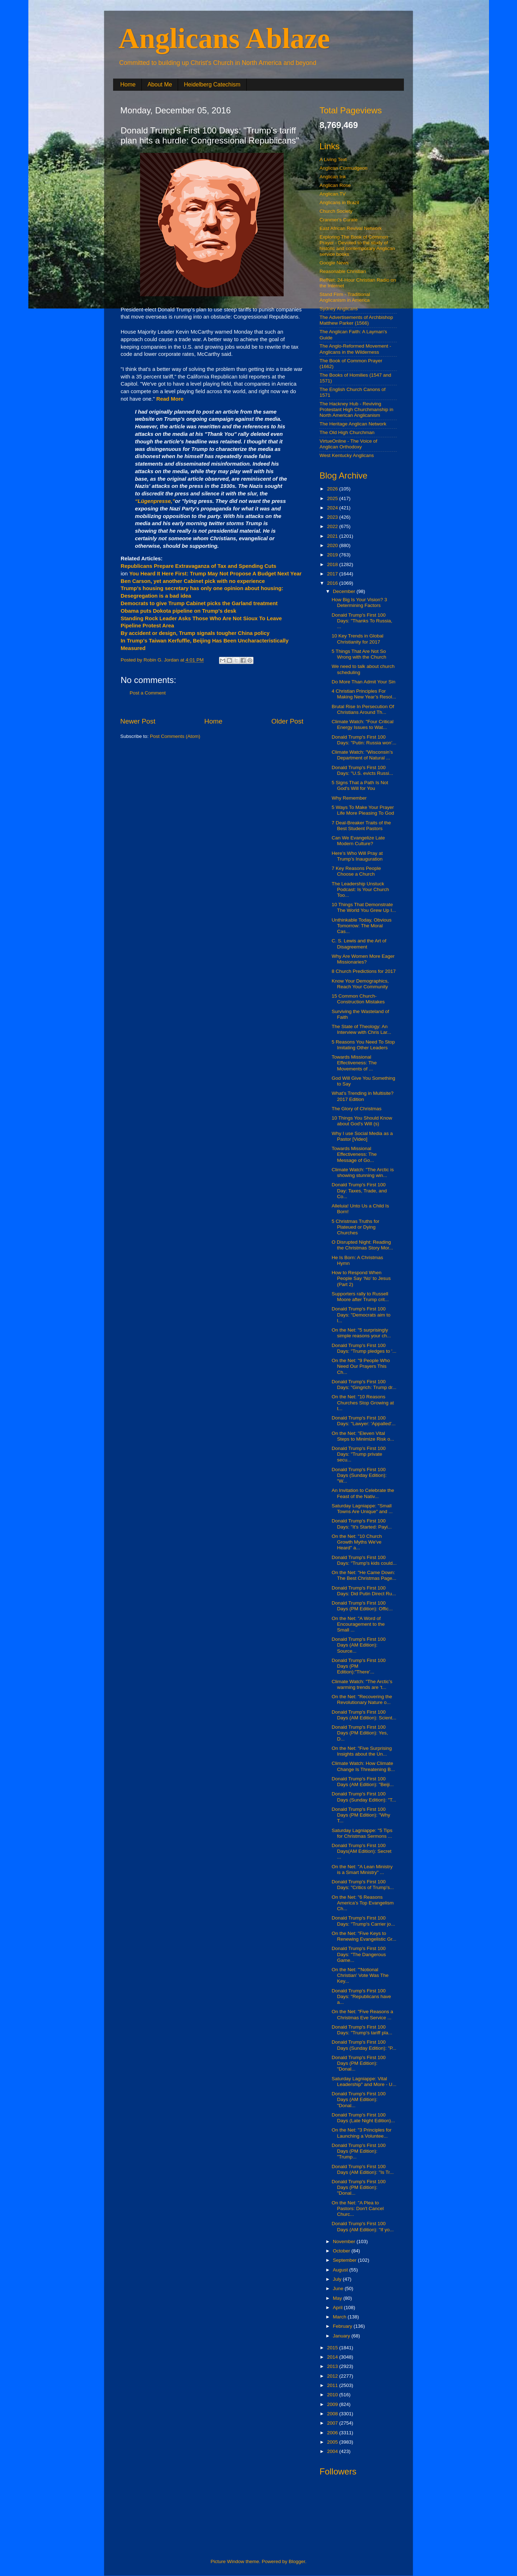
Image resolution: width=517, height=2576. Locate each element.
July (338, 2279)
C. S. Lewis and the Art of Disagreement (359, 943)
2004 (333, 2451)
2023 (333, 517)
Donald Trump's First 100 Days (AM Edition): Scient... (364, 1714)
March (340, 2317)
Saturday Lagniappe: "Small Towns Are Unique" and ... (362, 1508)
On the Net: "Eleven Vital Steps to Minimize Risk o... (363, 1436)
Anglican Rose (335, 185)
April (338, 2307)
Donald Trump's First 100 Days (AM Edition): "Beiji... (363, 1781)
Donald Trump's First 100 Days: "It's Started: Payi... (362, 1523)
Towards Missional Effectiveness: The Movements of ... (354, 1062)
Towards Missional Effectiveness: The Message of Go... (354, 1154)
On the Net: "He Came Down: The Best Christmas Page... (364, 1575)
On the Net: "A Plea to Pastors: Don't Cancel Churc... (358, 2208)
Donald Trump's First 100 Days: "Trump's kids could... (364, 1560)
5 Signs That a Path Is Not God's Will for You (360, 785)
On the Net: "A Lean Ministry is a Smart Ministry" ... (362, 1869)
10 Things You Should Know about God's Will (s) (362, 1120)
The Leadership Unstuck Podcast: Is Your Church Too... (360, 889)
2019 (333, 554)
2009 (333, 2404)
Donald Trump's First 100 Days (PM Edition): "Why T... (361, 1815)
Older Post (287, 721)
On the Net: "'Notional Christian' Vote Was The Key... (360, 1975)
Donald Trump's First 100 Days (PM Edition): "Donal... (359, 2063)
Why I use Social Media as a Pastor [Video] (362, 1136)
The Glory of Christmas (357, 1108)
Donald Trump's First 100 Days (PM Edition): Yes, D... (360, 1732)
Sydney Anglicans (339, 308)
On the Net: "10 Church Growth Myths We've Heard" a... (357, 1542)
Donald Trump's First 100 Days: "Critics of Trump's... (363, 1884)
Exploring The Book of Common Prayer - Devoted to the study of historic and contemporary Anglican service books (357, 245)
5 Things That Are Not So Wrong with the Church (359, 654)
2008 (333, 2413)
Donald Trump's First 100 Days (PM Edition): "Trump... (359, 2151)
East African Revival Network (351, 228)
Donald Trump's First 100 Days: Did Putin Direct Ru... (364, 1590)
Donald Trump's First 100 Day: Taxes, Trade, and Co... (359, 1190)
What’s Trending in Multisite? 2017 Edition (362, 1096)
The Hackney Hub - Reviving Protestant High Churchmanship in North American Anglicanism (356, 409)
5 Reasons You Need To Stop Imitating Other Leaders (363, 1044)
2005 (333, 2442)
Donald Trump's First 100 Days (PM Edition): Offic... (362, 1605)
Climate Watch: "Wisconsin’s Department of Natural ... (362, 754)
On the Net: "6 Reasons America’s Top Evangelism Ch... (363, 1902)
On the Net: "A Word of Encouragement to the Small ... (358, 1624)
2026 (333, 488)
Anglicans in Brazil (339, 202)
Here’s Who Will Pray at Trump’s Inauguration (357, 856)
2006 (333, 2432)
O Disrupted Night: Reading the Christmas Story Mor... (362, 1245)
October (342, 2251)
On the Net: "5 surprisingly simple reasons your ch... (361, 1332)
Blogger (297, 2561)
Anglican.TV (333, 194)
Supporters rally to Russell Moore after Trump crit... (360, 1296)
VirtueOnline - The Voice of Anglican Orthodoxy (348, 443)
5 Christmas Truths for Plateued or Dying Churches (355, 1227)
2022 (333, 526)
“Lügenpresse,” (155, 501)
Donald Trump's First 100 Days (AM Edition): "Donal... (359, 2099)
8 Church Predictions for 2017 (364, 971)
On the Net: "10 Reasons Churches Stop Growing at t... (363, 1402)
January (342, 2336)
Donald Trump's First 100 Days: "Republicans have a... (361, 1996)
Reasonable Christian (343, 271)
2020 (333, 545)
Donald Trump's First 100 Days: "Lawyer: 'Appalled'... (364, 1420)
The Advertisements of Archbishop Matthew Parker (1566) (356, 320)
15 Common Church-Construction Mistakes (358, 998)
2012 (333, 2376)
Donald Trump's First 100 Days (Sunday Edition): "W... (359, 1475)
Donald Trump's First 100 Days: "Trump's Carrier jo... (363, 1920)
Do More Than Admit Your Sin (364, 681)
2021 (333, 536)
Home (128, 84)
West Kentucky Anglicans (347, 455)
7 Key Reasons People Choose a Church (356, 871)
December (345, 591)
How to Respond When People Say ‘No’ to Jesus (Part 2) (361, 1278)
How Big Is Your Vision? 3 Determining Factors (359, 602)
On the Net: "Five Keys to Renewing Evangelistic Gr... (364, 1936)
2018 (333, 564)
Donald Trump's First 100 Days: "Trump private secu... (359, 1454)
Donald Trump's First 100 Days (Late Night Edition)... (363, 2117)
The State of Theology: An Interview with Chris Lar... (361, 1029)
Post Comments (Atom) (175, 736)
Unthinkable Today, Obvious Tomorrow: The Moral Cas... (362, 925)
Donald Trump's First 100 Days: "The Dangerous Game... (359, 1954)
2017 (333, 573)
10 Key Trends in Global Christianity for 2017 (357, 638)
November (345, 2241)
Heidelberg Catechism (212, 84)
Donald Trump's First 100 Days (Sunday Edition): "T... (364, 1796)
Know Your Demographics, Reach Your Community (360, 983)
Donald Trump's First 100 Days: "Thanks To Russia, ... (362, 620)
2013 (333, 2366)
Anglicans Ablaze (224, 38)
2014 (333, 2357)
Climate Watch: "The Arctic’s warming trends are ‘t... (362, 1684)
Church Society (336, 211)
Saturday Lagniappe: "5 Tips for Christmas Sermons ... (362, 1833)
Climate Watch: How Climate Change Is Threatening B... (363, 1766)
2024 (333, 507)
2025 (333, 498)
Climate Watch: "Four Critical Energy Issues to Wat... (362, 724)
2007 (333, 2423)
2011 (333, 2385)
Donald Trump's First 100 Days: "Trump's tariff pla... (362, 2029)
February (343, 2326)
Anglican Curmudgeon (344, 168)
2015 (333, 2347)
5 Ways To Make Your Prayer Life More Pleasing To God (363, 810)
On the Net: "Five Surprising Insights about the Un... (362, 1751)
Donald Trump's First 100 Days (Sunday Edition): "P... (364, 2044)
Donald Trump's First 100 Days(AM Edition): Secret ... (362, 1851)
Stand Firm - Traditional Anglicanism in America (345, 297)
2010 (333, 2394)
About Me (160, 84)
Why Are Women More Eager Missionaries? (363, 959)
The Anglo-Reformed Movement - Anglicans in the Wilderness (355, 348)
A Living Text (333, 159)
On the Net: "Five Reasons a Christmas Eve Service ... (362, 2014)
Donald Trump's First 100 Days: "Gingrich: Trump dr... (364, 1384)
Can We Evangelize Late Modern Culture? (358, 840)
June (339, 2288)
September (345, 2260)
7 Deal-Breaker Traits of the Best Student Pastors (361, 825)
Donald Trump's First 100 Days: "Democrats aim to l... (361, 1314)
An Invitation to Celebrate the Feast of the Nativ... (363, 1493)
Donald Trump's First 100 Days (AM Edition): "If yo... (363, 2226)
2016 (333, 583)
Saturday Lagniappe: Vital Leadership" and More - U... (364, 2081)
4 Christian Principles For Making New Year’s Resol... (364, 694)
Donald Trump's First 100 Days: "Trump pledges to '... (364, 1348)
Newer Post (137, 721)
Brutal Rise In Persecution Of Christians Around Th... (363, 709)
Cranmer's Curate (339, 219)
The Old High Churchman (347, 432)
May (338, 2298)
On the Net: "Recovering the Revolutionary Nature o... (362, 1699)
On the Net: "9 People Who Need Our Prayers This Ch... (361, 1366)
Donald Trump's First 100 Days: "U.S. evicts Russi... (362, 770)
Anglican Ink (333, 176)
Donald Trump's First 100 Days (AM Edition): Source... (359, 1645)
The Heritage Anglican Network (353, 424)
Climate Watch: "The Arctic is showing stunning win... (363, 1172)
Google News (334, 262)
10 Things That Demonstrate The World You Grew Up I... (364, 907)
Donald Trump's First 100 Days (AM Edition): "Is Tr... (363, 2169)
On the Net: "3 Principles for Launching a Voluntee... (362, 2132)
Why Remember (349, 798)
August (341, 2270)
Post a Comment (148, 693)
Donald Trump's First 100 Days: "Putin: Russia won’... (364, 739)
